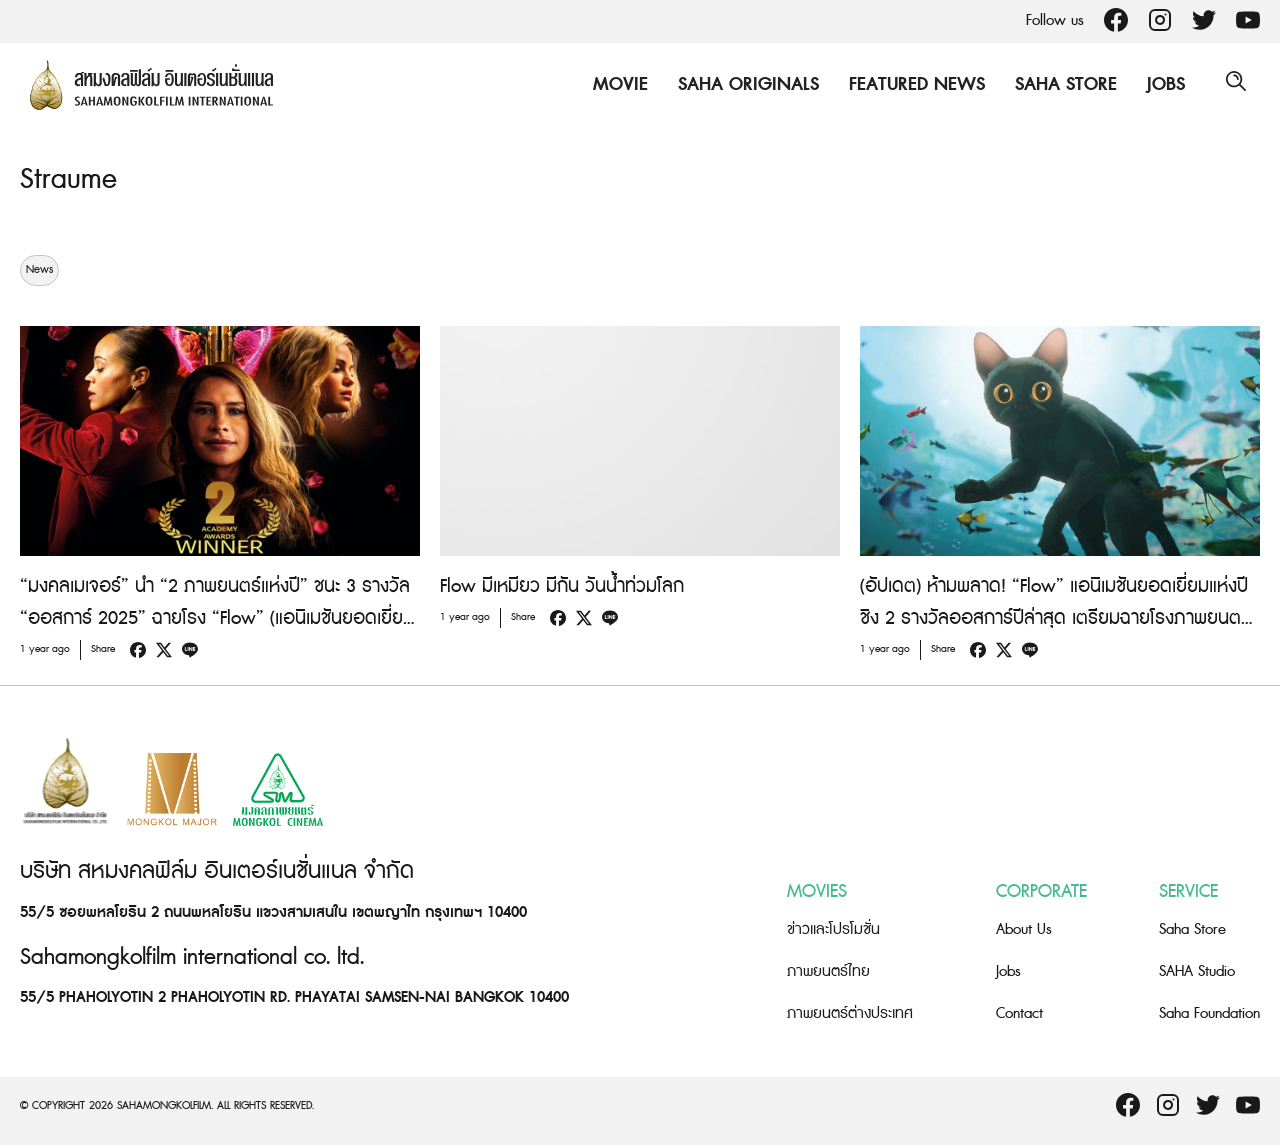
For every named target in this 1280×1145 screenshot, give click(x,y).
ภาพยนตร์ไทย (828, 971)
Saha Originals (743, 84)
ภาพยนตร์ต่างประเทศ (850, 1013)
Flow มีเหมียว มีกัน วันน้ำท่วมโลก (562, 586)
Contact (1019, 1013)
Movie (615, 84)
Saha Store (1061, 84)
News (39, 270)
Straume (70, 179)
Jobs (1161, 84)
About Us (1024, 929)
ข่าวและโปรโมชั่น (833, 929)
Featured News (912, 84)
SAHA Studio (1197, 971)
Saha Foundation (1209, 1013)
